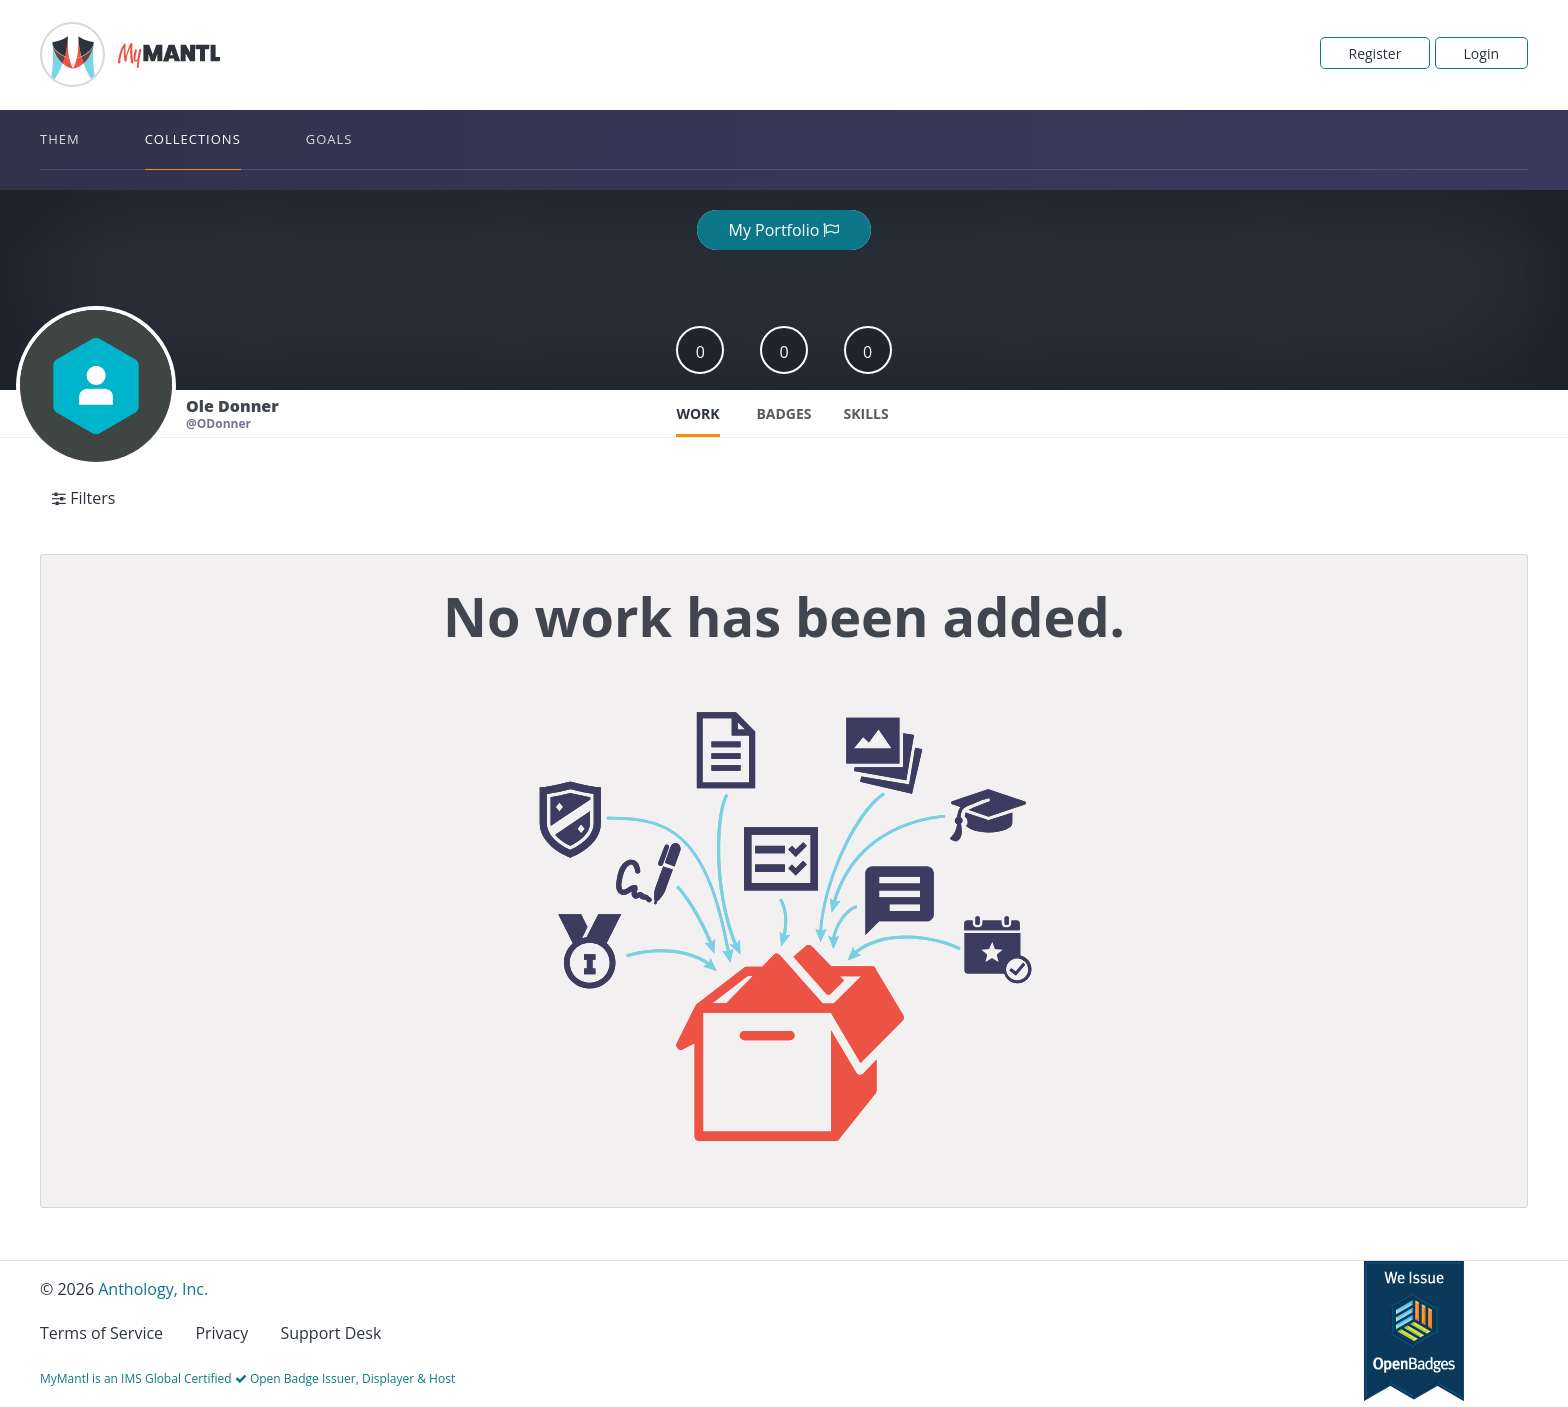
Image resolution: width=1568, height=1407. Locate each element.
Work (697, 413)
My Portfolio (784, 230)
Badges (783, 413)
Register (1375, 53)
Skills (866, 413)
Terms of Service (101, 1333)
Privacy (221, 1333)
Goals (329, 139)
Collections (193, 139)
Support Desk (330, 1333)
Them (60, 139)
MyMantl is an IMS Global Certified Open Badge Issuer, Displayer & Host (247, 1378)
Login (1481, 53)
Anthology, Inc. (153, 1289)
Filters (83, 498)
